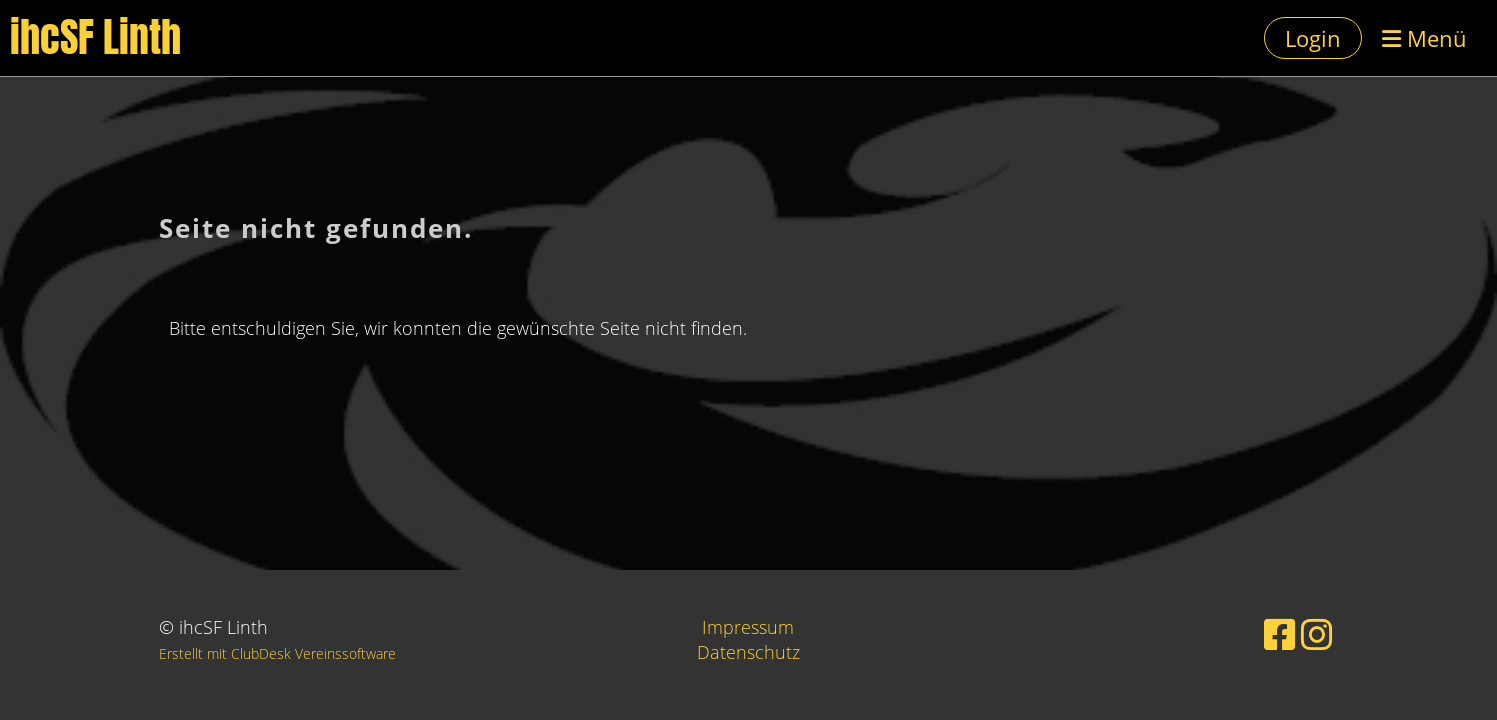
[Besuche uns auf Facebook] (1280, 634)
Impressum (748, 627)
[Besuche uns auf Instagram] (1317, 634)
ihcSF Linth (95, 38)
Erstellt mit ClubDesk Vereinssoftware (277, 653)
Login (1313, 38)
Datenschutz (748, 652)
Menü (1424, 38)
